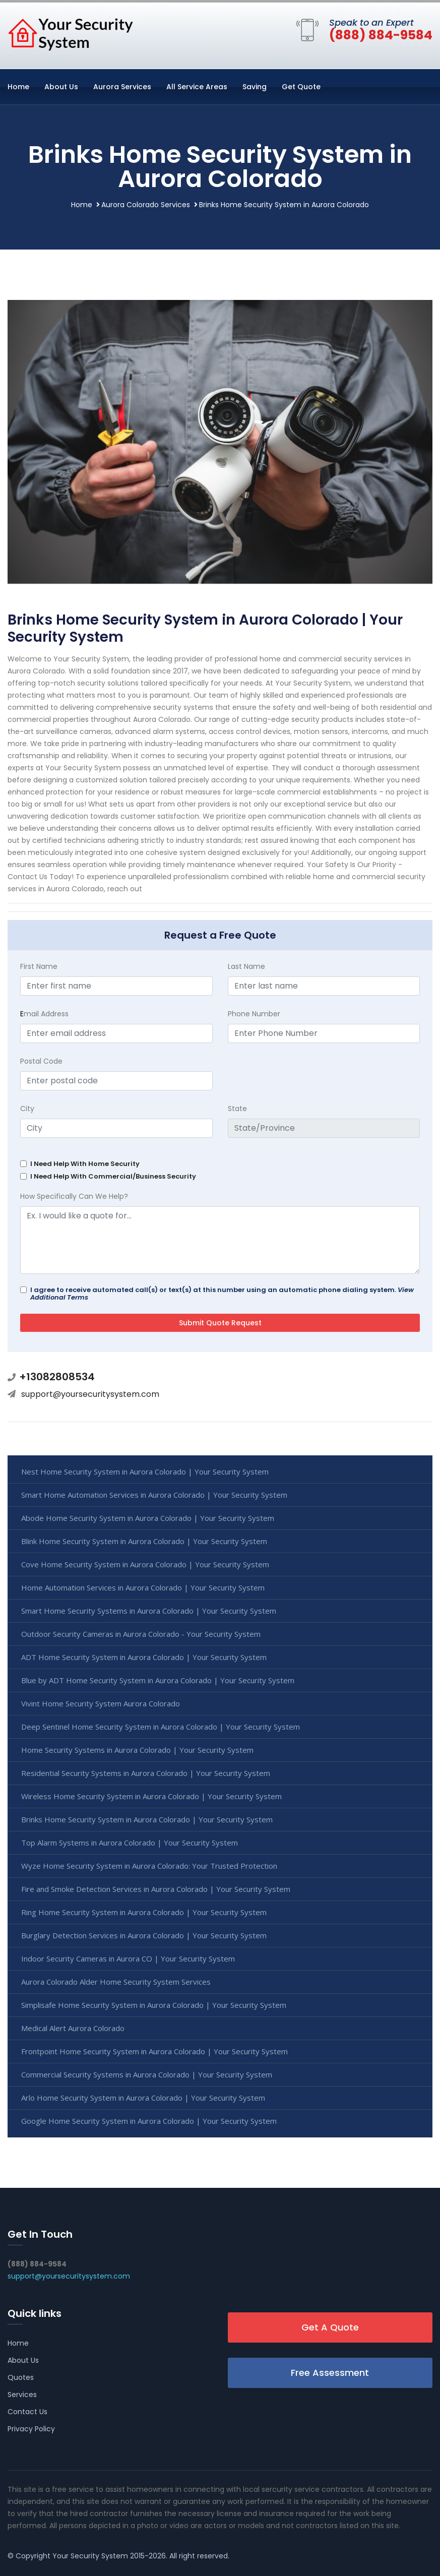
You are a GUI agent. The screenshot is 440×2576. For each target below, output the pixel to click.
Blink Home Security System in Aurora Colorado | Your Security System (144, 1541)
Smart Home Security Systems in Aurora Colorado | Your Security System (148, 1611)
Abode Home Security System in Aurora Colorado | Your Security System (147, 1518)
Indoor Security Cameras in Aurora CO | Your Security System (128, 1958)
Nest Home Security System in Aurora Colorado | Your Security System (145, 1471)
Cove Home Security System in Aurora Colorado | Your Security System (145, 1564)
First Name (38, 966)
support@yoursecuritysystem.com (90, 1394)
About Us (61, 87)
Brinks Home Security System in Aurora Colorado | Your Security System (147, 1819)
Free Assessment (330, 2372)
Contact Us (27, 2412)
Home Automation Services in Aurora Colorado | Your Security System (143, 1587)
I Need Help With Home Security (85, 1164)
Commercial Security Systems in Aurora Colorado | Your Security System (146, 2074)
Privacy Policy (31, 2429)
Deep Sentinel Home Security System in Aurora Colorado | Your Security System (160, 1727)
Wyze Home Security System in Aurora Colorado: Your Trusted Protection (149, 1866)
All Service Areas (196, 87)
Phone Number (254, 1014)
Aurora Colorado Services (145, 205)
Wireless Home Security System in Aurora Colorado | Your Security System (151, 1796)
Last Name (246, 966)
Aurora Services (122, 87)
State (237, 1108)
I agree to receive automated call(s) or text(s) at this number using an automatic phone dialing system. (222, 1293)
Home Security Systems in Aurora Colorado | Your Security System (137, 1750)
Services (22, 2394)
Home (18, 87)
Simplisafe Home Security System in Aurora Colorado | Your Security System (153, 2005)
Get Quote (301, 87)
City (27, 1108)
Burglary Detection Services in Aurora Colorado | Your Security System (144, 1935)
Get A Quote (330, 2327)
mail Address (44, 1014)
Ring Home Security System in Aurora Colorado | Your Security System (144, 1912)
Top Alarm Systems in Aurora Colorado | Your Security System (129, 1842)
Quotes (21, 2377)
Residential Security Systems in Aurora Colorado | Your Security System (145, 1773)
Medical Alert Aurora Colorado (72, 2028)
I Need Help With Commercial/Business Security (113, 1176)
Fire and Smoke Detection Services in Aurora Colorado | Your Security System (155, 1889)
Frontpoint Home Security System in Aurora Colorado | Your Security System (154, 2051)
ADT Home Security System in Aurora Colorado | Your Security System (144, 1657)
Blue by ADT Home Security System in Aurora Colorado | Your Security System (157, 1680)
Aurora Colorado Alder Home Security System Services (116, 1982)
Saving (254, 87)
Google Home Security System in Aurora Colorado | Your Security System (149, 2121)
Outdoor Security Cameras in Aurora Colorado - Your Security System (141, 1634)
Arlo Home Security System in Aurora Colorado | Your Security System (143, 2098)
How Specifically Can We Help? (74, 1196)
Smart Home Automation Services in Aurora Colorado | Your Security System (154, 1495)
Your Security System (90, 2556)
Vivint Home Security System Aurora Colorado (100, 1703)
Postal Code (41, 1061)
